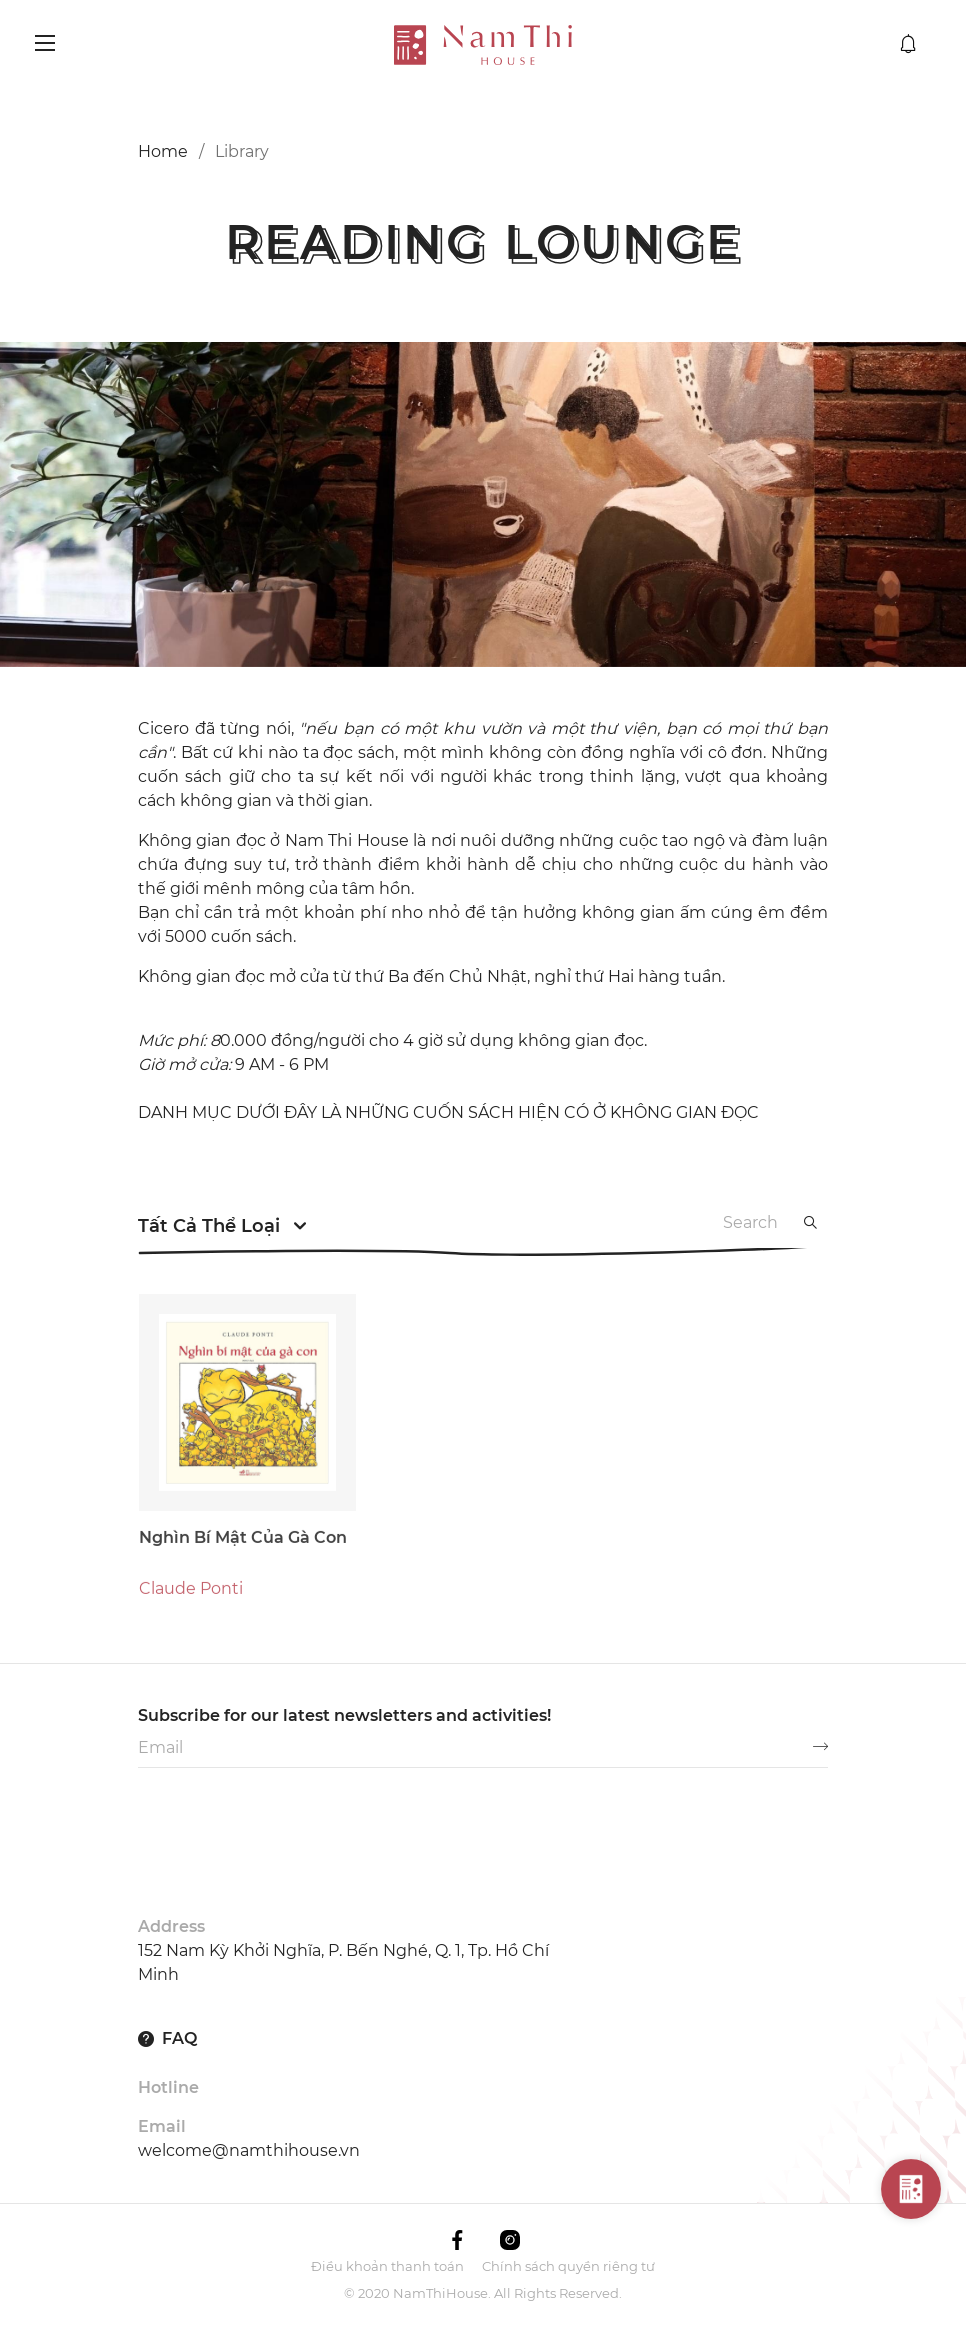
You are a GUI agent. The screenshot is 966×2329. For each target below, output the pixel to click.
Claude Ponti (191, 1630)
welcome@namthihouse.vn (249, 2150)
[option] (483, 504)
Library (242, 151)
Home (163, 151)
